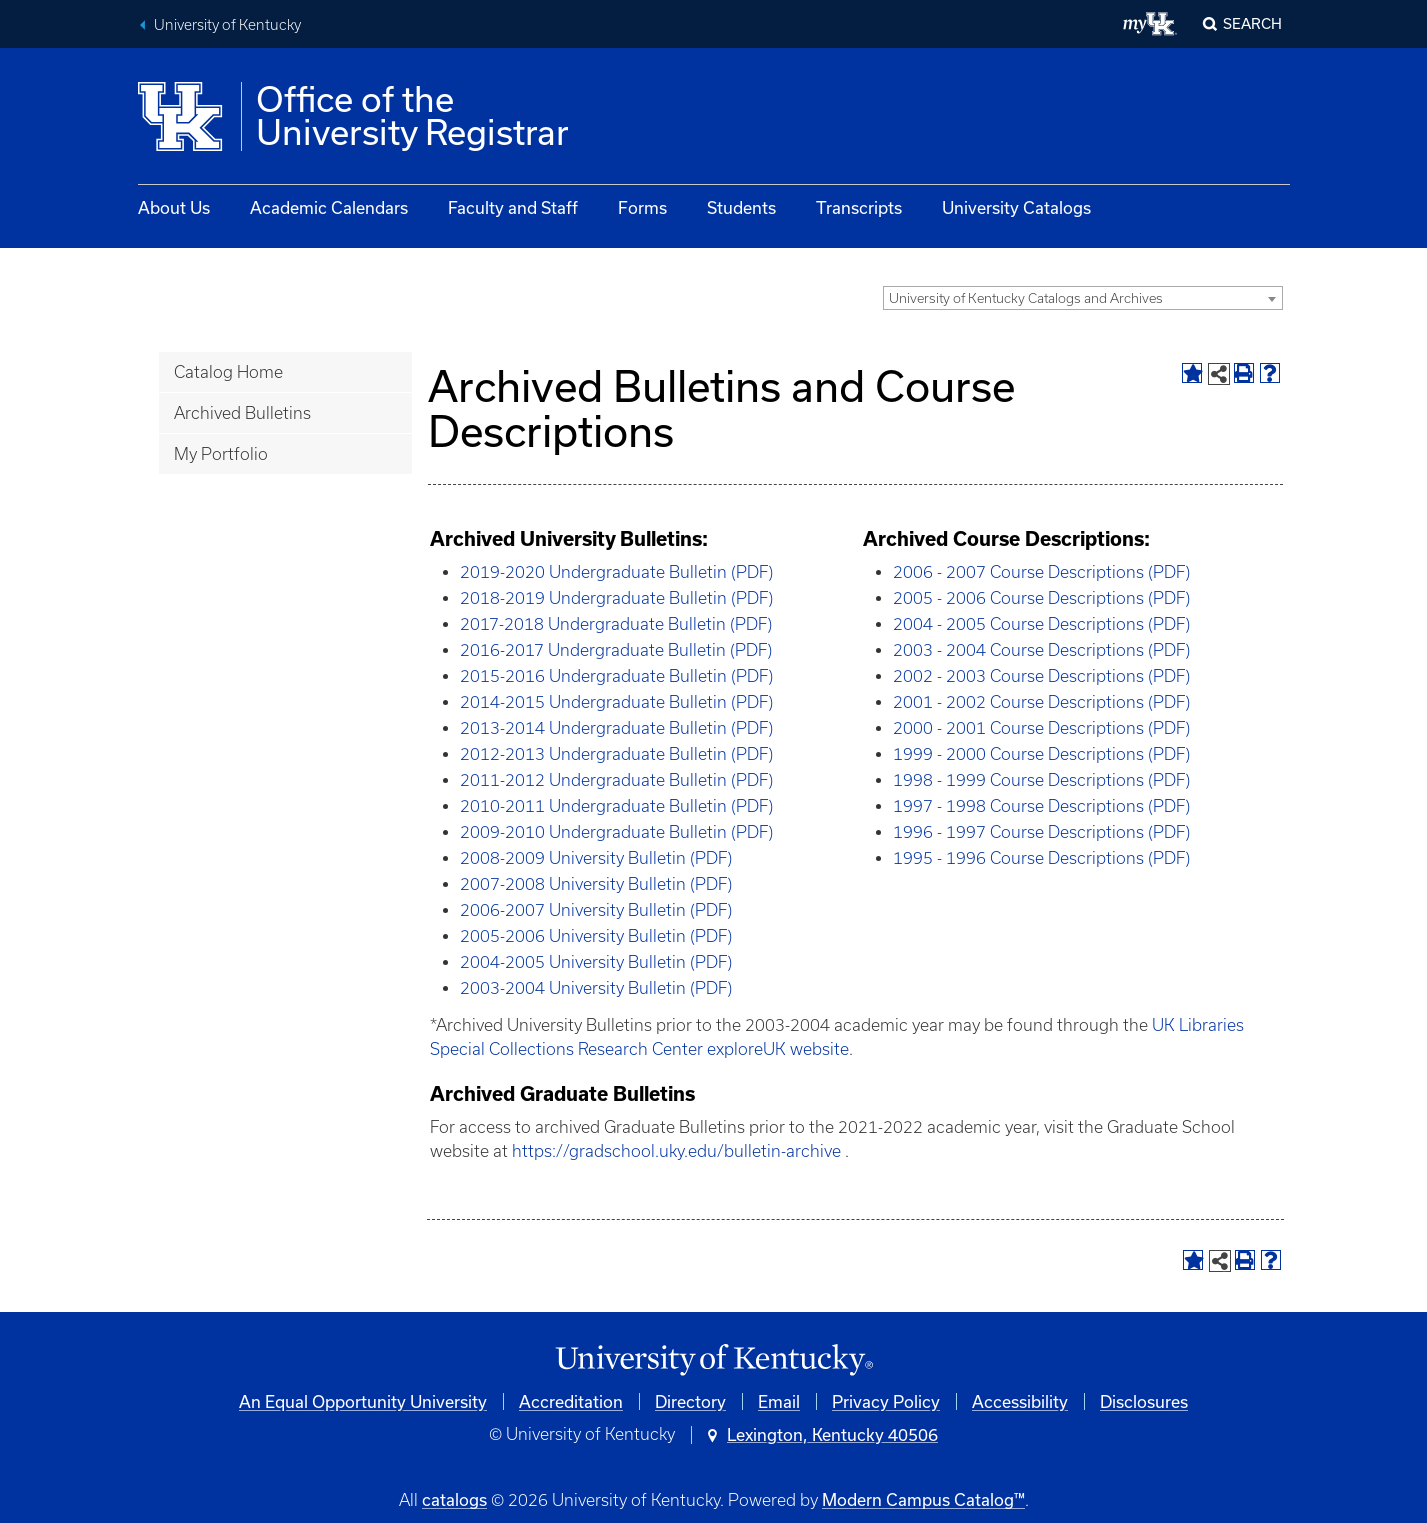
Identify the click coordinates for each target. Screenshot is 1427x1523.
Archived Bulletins (242, 413)
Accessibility (1020, 1401)
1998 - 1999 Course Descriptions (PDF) (1041, 780)
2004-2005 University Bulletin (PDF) (596, 962)
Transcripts (859, 207)
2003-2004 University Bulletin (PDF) (596, 988)
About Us (174, 207)
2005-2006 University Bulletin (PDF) (596, 936)
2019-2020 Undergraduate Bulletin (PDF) (616, 572)
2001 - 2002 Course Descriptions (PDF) (1041, 702)
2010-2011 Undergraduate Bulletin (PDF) (616, 806)
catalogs (454, 1499)
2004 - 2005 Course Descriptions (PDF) (1041, 624)
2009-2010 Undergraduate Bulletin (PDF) (616, 832)
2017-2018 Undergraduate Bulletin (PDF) (616, 624)
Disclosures (1144, 1401)
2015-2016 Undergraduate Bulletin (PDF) (616, 676)
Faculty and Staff (513, 207)
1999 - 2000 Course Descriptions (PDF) (1041, 754)
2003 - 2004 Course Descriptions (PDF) (1041, 650)
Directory (690, 1401)
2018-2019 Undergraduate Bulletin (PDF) (616, 598)
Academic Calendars (329, 207)
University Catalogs (1016, 207)
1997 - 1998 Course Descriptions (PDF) (1041, 806)
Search (1252, 23)
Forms (642, 207)
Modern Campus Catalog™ (923, 1499)
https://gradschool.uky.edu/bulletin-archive (676, 1151)
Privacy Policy (886, 1401)
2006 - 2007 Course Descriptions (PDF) (1041, 572)
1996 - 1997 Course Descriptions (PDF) (1041, 832)
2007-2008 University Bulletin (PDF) (596, 884)
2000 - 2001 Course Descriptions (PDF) (1041, 728)
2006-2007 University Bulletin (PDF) (596, 910)
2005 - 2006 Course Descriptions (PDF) (1041, 598)
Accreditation (571, 1401)
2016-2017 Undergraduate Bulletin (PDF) (616, 650)
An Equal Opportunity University (363, 1401)
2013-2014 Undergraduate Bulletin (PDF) (616, 728)
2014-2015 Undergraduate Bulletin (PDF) (616, 702)
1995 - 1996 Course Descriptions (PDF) (1041, 858)
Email (779, 1401)
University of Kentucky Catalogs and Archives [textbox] (1026, 298)
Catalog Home (228, 372)
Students (741, 207)
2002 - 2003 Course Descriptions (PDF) (1041, 676)
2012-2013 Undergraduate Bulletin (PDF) (616, 754)
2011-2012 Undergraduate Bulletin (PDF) (616, 780)
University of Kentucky (227, 25)
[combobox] (1083, 298)
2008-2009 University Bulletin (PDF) (596, 858)
